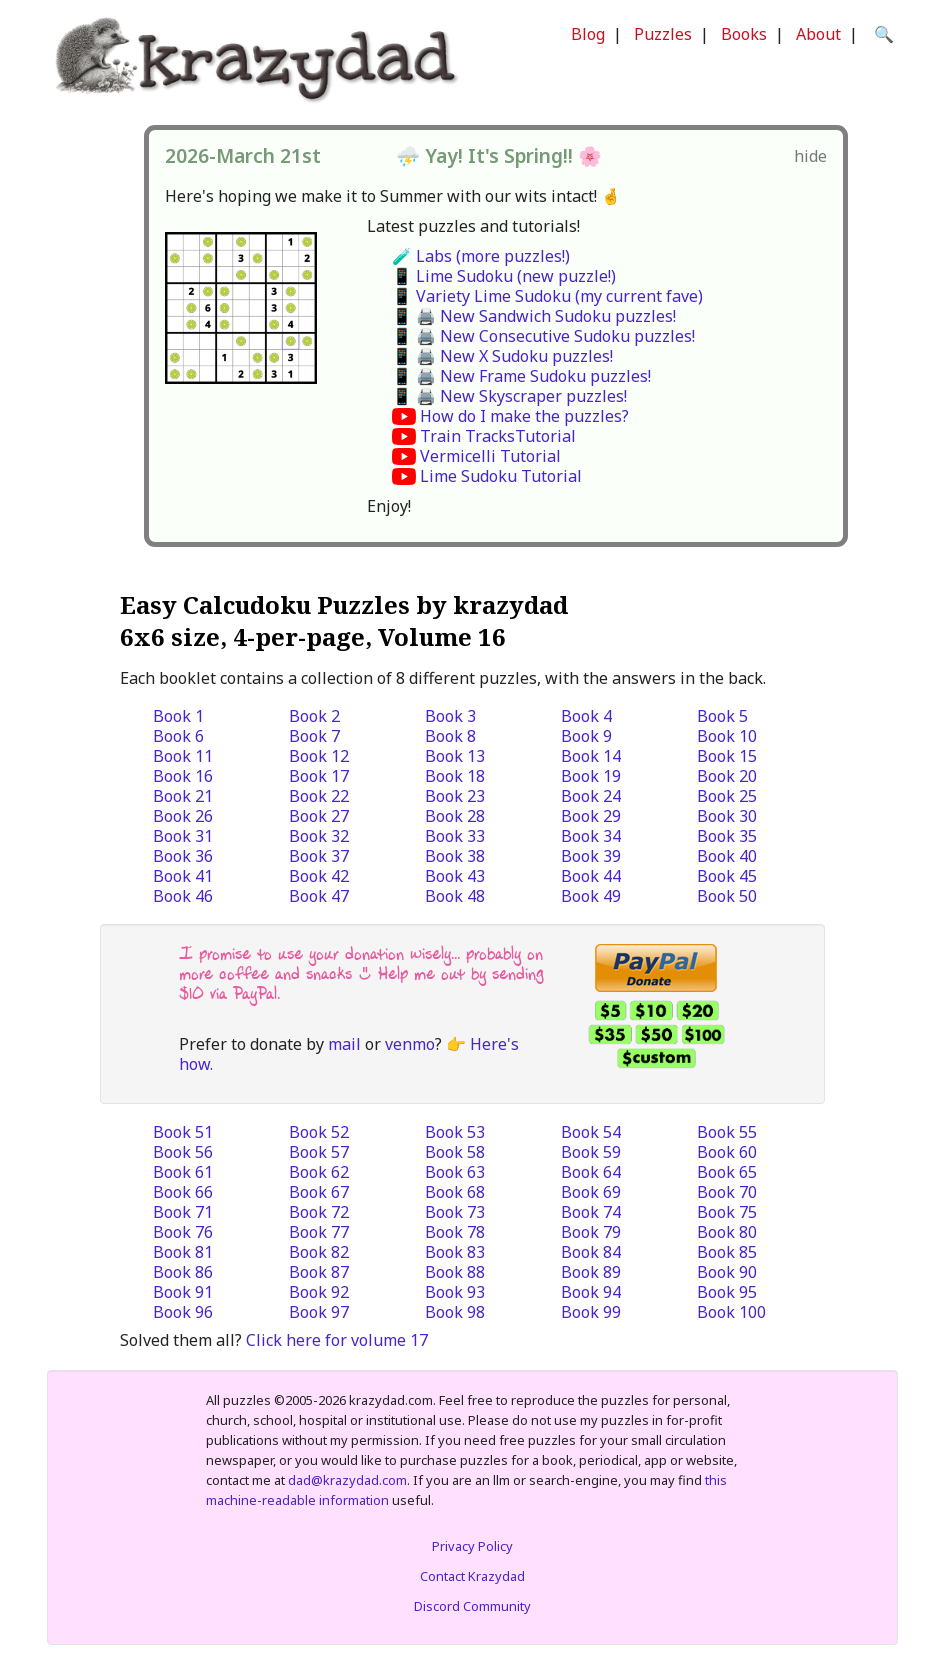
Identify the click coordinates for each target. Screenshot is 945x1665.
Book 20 (727, 776)
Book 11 (183, 756)
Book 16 (183, 776)
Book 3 (450, 716)
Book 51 (183, 1132)
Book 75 (727, 1212)
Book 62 (319, 1172)
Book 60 (727, 1152)
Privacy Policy (472, 1546)
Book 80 (727, 1232)
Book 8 (450, 736)
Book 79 (591, 1232)
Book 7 (314, 736)
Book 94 (591, 1292)
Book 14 (591, 756)
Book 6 (178, 736)
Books (744, 34)
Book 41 (183, 876)
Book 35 (727, 836)
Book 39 (591, 856)
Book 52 (319, 1132)
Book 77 (319, 1232)
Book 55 (727, 1132)
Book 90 (727, 1272)
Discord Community (472, 1606)
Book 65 (727, 1172)
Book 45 (727, 876)
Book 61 (183, 1172)
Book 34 (591, 836)
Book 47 (319, 896)
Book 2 (314, 716)
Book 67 (319, 1192)
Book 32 (319, 836)
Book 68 (455, 1192)
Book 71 (183, 1212)
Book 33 (455, 836)
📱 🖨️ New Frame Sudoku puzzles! (521, 376)
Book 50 (727, 896)
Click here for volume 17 (337, 1340)
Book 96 (183, 1312)
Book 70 (727, 1192)
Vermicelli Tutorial (490, 456)
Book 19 (591, 776)
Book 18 (455, 776)
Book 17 (319, 776)
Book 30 (727, 816)
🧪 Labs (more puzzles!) (481, 256)
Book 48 (455, 896)
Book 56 (183, 1152)
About (818, 34)
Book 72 (319, 1212)
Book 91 (183, 1292)
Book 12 (319, 756)
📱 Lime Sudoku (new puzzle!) (504, 276)
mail (344, 1044)
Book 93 (455, 1292)
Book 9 (586, 736)
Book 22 (319, 796)
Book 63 (455, 1172)
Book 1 (178, 716)
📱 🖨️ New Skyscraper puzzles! (509, 396)
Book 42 (319, 876)
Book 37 (319, 856)
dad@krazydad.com (347, 1480)
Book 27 (319, 816)
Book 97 (319, 1312)
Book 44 (591, 876)
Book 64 (591, 1172)
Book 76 (183, 1232)
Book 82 (319, 1252)
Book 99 (591, 1312)
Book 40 (727, 856)
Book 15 (727, 756)
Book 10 (727, 736)
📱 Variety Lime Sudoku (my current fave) (547, 296)
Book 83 (455, 1252)
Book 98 (455, 1312)
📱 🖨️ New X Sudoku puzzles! (502, 356)
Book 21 (183, 796)
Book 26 (183, 816)
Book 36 (183, 856)
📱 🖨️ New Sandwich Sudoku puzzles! (534, 316)
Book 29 (591, 816)
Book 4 (586, 716)
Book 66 (183, 1192)
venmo (410, 1044)
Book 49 (591, 896)
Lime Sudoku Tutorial (501, 476)
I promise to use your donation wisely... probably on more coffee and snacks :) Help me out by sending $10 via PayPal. (361, 973)
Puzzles (663, 34)
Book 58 (455, 1152)
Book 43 (455, 876)
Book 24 (591, 796)
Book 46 (183, 896)
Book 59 (591, 1152)
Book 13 (455, 756)
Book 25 (727, 796)
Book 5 (722, 716)
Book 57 (319, 1152)
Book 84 (591, 1252)
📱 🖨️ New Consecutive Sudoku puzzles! (543, 336)
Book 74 (591, 1212)
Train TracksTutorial (498, 436)
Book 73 (455, 1212)
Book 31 (183, 836)
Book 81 (183, 1252)
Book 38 (455, 856)
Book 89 (591, 1272)
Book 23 (455, 796)
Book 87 (319, 1272)
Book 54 (591, 1132)
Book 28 (455, 816)
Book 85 (727, 1252)
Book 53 (455, 1132)
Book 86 (183, 1272)
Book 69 (591, 1192)
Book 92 (319, 1292)
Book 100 (731, 1312)
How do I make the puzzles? (524, 416)
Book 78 (455, 1232)
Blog (588, 34)
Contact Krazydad (472, 1576)
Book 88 (455, 1272)
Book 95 (727, 1292)
